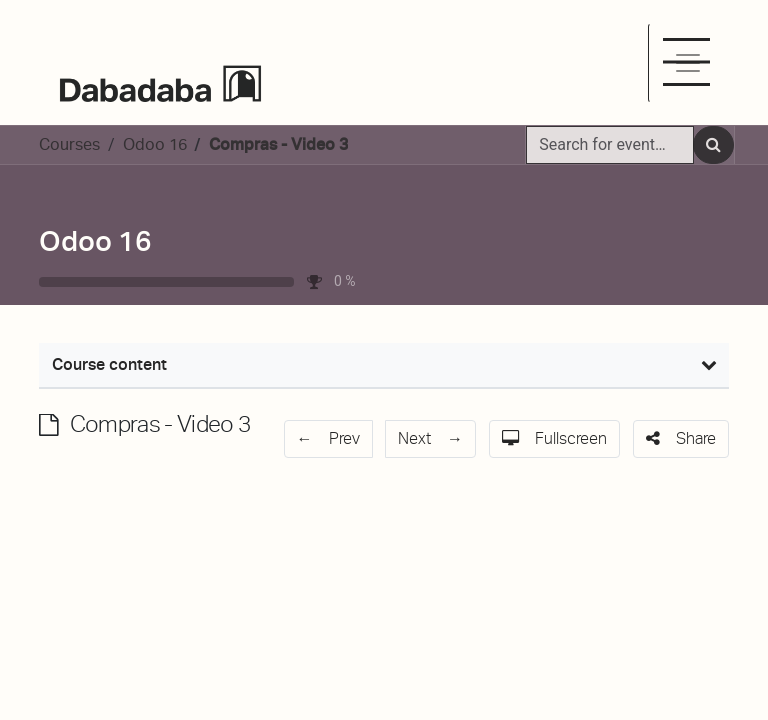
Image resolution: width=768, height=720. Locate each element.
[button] (329, 439)
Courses (69, 144)
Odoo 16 (95, 241)
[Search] (713, 145)
